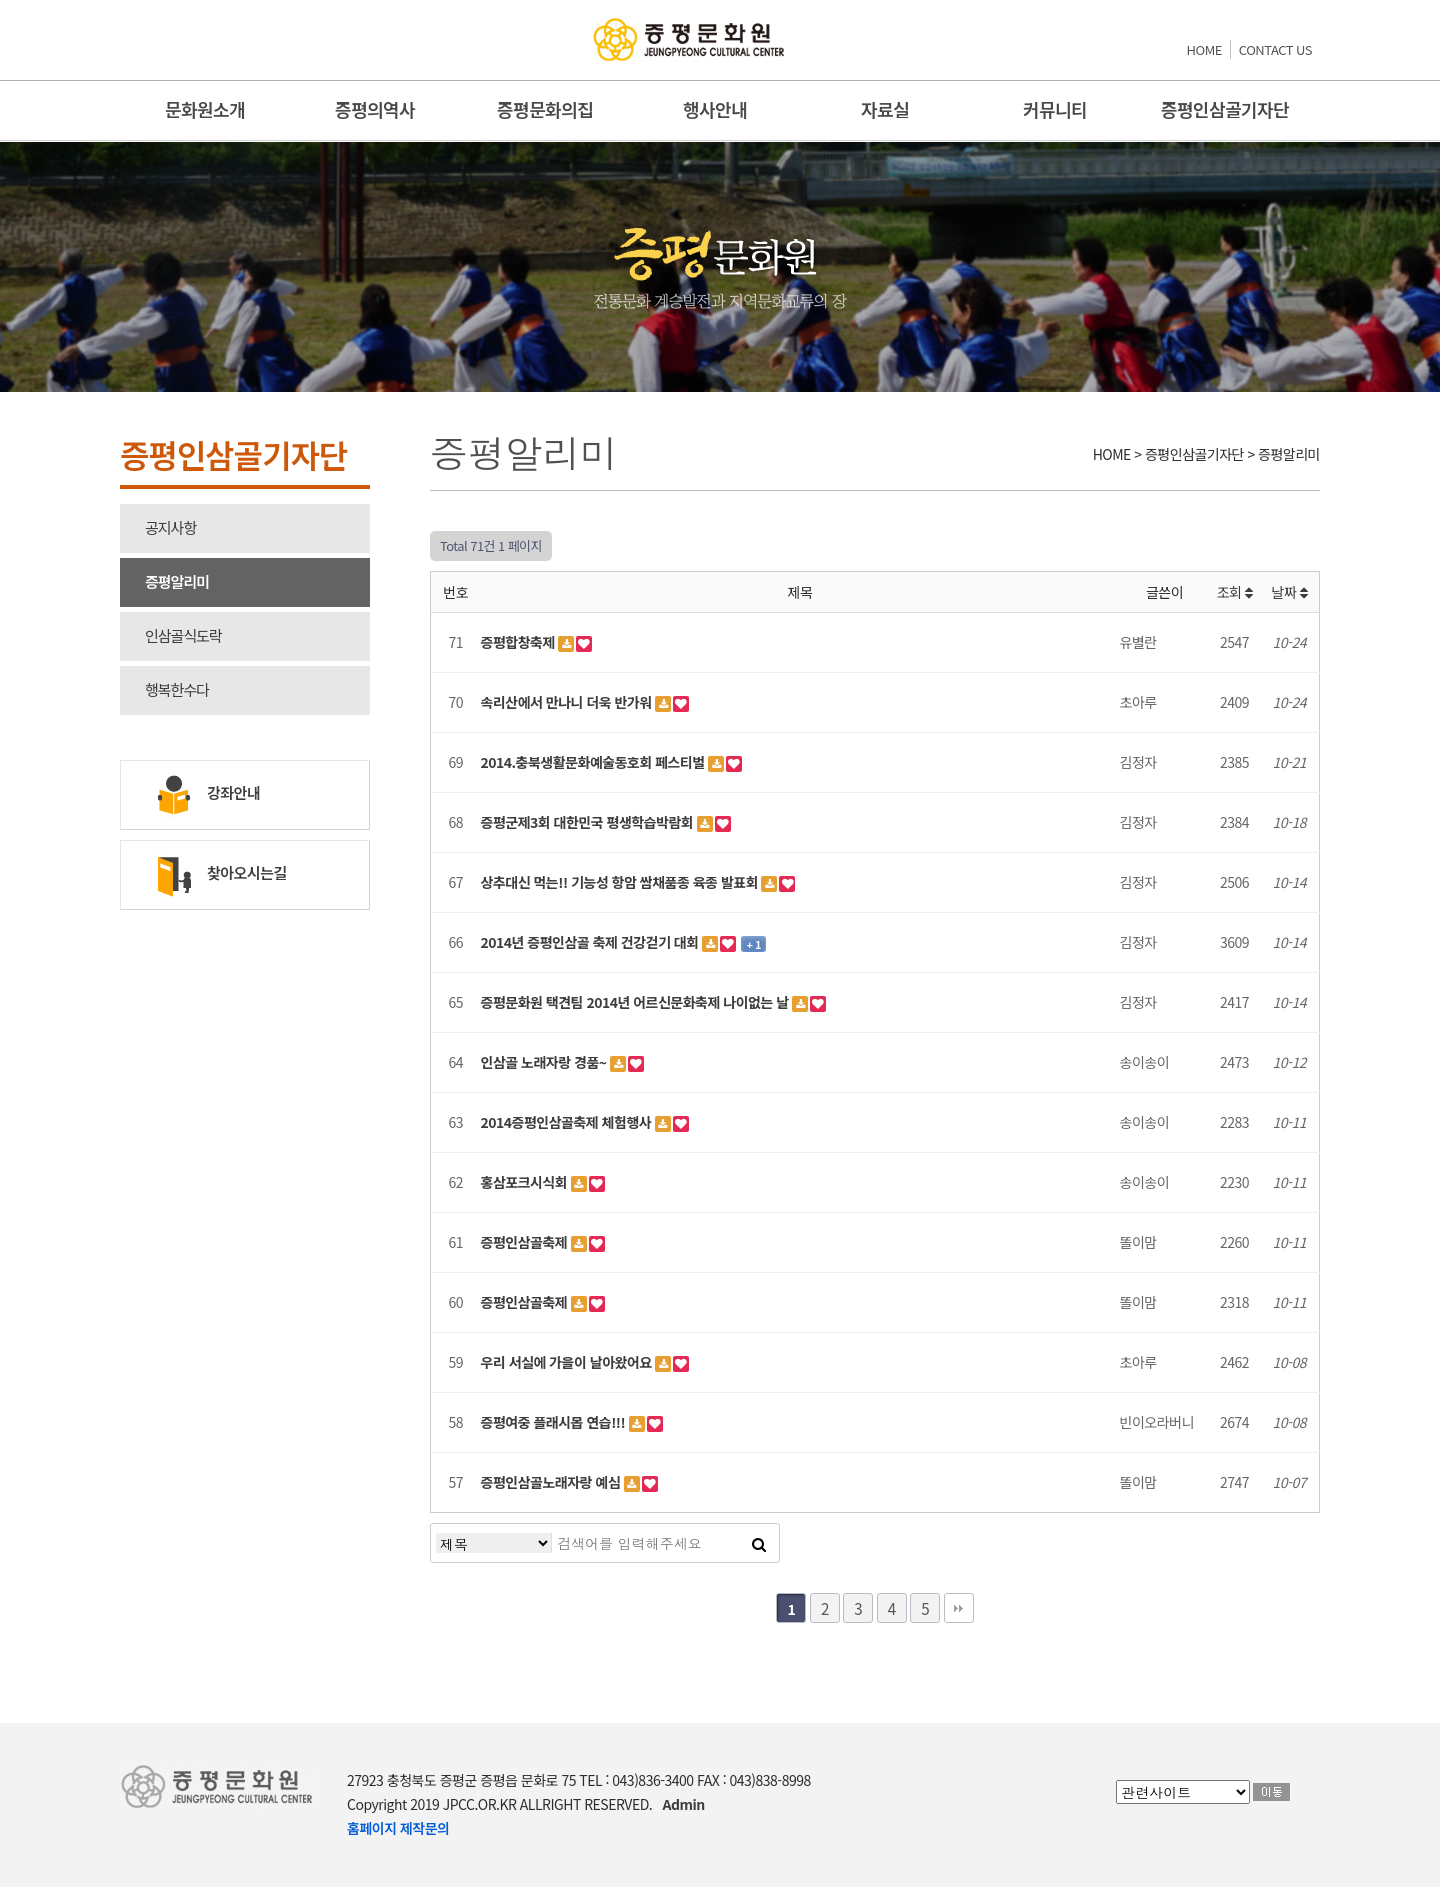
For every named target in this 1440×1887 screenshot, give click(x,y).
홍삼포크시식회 (526, 1182)
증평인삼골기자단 (1225, 109)
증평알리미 (177, 581)
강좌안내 (205, 795)
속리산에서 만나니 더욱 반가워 (568, 702)
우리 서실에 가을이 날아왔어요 (568, 1362)
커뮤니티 (1055, 109)
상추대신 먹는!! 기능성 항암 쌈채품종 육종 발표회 (621, 882)
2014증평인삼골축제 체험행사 (568, 1122)
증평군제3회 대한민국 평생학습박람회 (589, 822)
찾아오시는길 (219, 875)
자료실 (885, 109)
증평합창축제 (520, 642)
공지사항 (170, 527)
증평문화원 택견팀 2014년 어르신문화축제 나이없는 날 (637, 1002)
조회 (1235, 592)
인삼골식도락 (183, 635)
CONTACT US (1275, 49)
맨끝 (959, 1608)
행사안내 (715, 109)
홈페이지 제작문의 (398, 1828)
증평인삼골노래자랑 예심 (552, 1482)
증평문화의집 (545, 109)
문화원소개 (205, 109)
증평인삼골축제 (526, 1242)
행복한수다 (177, 689)
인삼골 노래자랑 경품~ (545, 1062)
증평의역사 (375, 109)
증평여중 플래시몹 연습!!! (555, 1422)
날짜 (1289, 592)
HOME (1204, 49)
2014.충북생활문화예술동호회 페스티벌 (595, 762)
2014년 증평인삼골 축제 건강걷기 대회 (591, 942)
